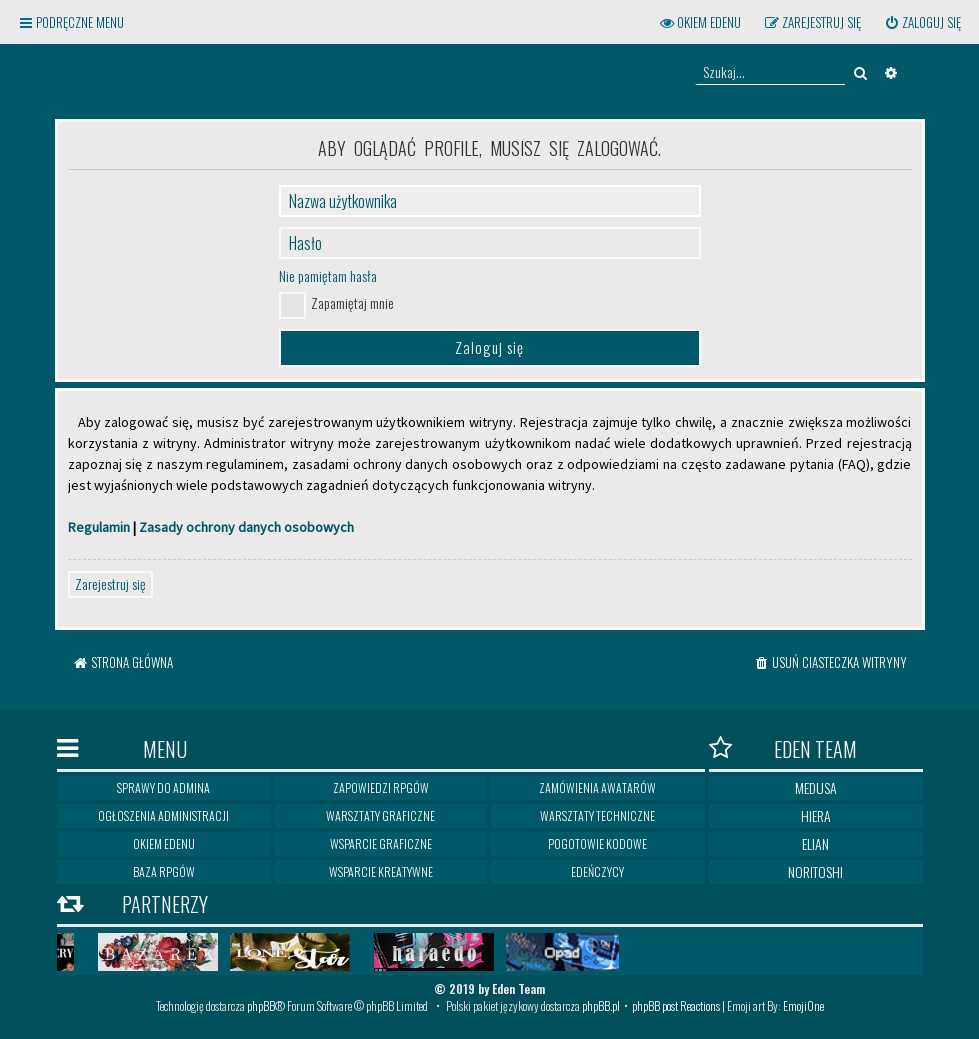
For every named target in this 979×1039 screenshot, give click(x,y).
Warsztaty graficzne (380, 815)
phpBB (261, 1005)
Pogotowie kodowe (597, 843)
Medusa (816, 787)
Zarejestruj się (110, 583)
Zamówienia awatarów (597, 787)
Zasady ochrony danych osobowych (246, 527)
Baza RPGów (164, 871)
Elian (815, 843)
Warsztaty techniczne (597, 815)
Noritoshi (815, 871)
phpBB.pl (601, 1005)
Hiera (816, 815)
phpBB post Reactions (676, 1005)
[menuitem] (922, 22)
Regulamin (99, 527)
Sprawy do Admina (163, 787)
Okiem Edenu (164, 843)
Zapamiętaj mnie (352, 302)
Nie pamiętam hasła (328, 275)
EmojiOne (803, 1005)
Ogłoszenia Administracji (163, 815)
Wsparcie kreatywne (381, 871)
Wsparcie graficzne (381, 843)
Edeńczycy (597, 871)
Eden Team (783, 748)
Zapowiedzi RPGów (381, 787)
